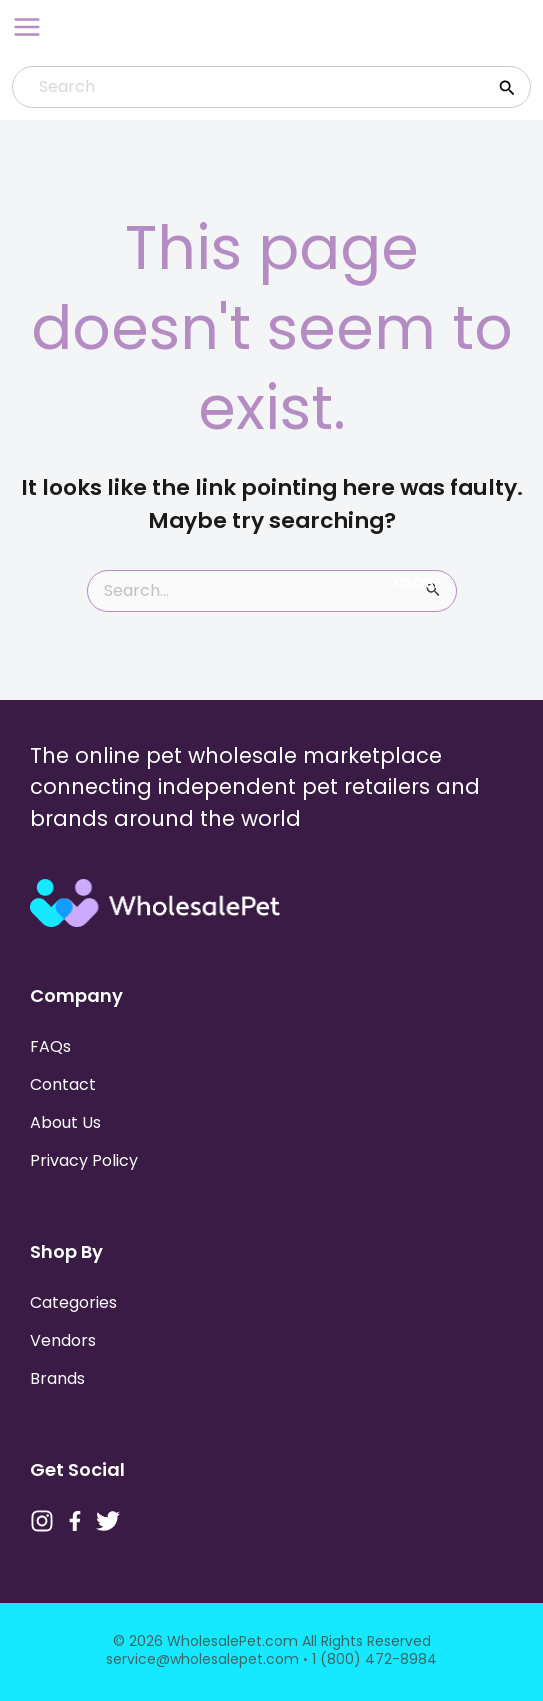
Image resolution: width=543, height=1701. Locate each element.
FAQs (50, 1046)
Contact (63, 1084)
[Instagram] (42, 1521)
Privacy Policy (84, 1160)
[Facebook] (75, 1521)
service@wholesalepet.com (202, 1659)
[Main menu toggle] (27, 27)
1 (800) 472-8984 (374, 1659)
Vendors (63, 1340)
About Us (65, 1122)
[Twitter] (108, 1521)
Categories (73, 1302)
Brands (57, 1378)
